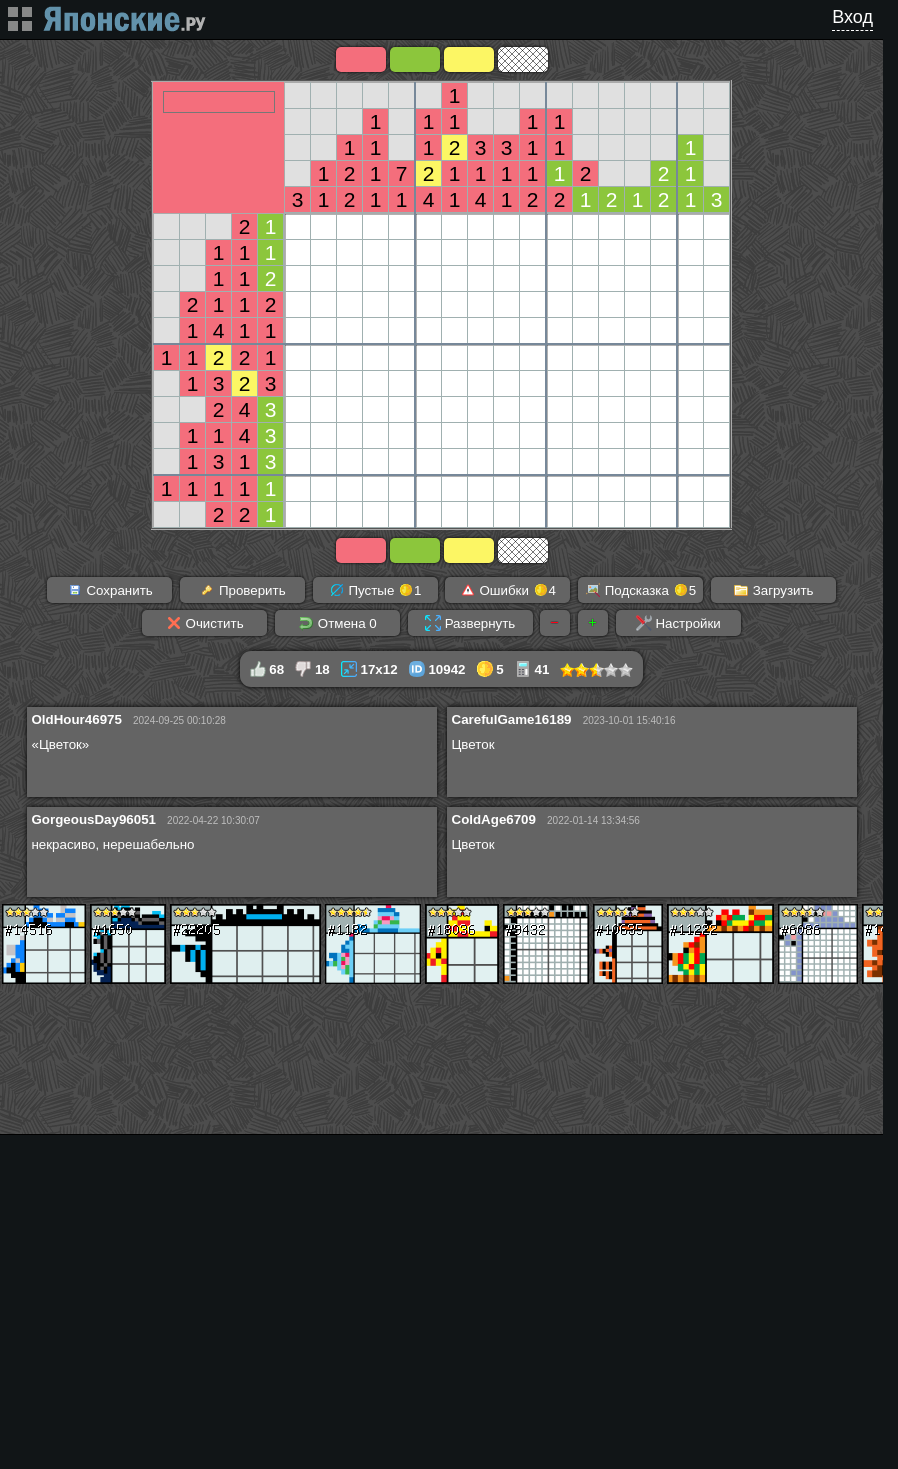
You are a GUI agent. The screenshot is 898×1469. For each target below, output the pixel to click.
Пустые (375, 590)
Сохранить (110, 590)
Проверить (242, 590)
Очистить (205, 623)
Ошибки (508, 590)
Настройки (678, 623)
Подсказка (640, 590)
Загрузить (773, 590)
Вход (852, 17)
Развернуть (470, 623)
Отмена (337, 623)
